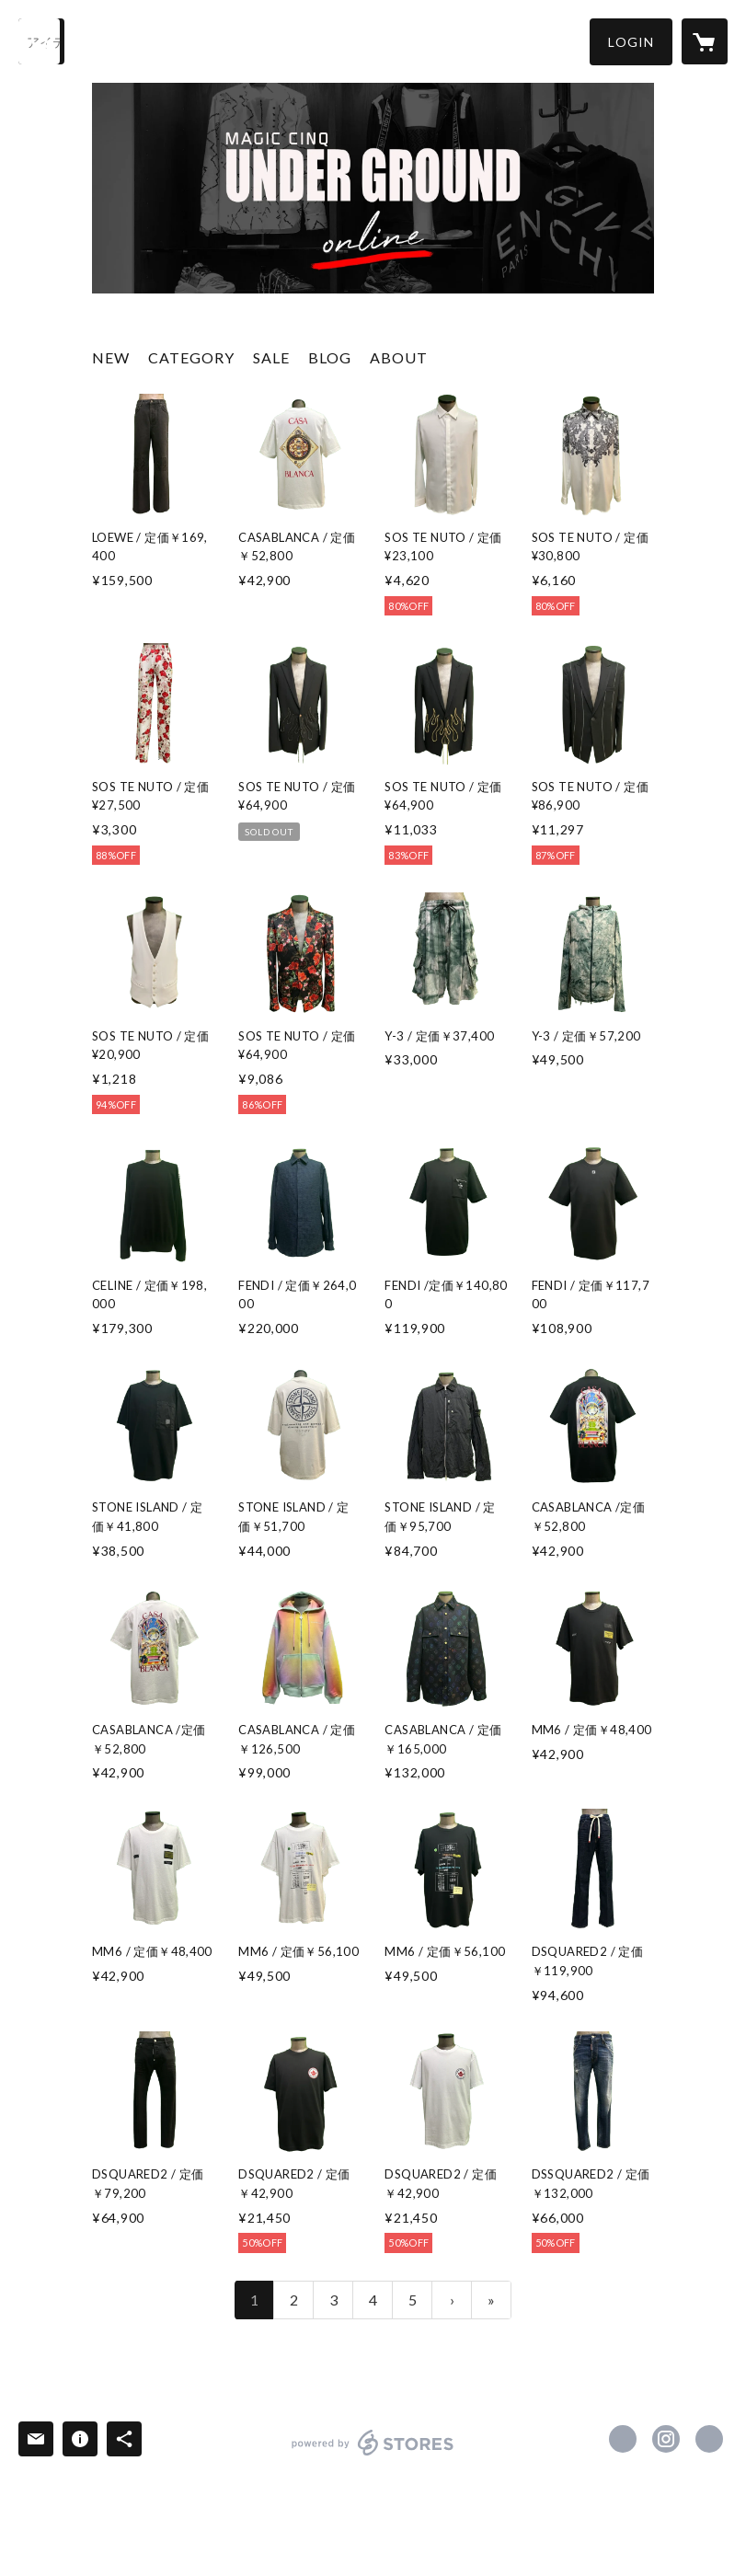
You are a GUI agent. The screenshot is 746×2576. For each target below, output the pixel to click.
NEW (111, 357)
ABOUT (399, 357)
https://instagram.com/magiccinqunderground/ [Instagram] (666, 2439)
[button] (631, 41)
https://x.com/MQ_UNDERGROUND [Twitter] (623, 2439)
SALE (271, 357)
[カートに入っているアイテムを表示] (705, 41)
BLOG (329, 357)
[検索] (41, 41)
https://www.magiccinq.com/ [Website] (709, 2439)
